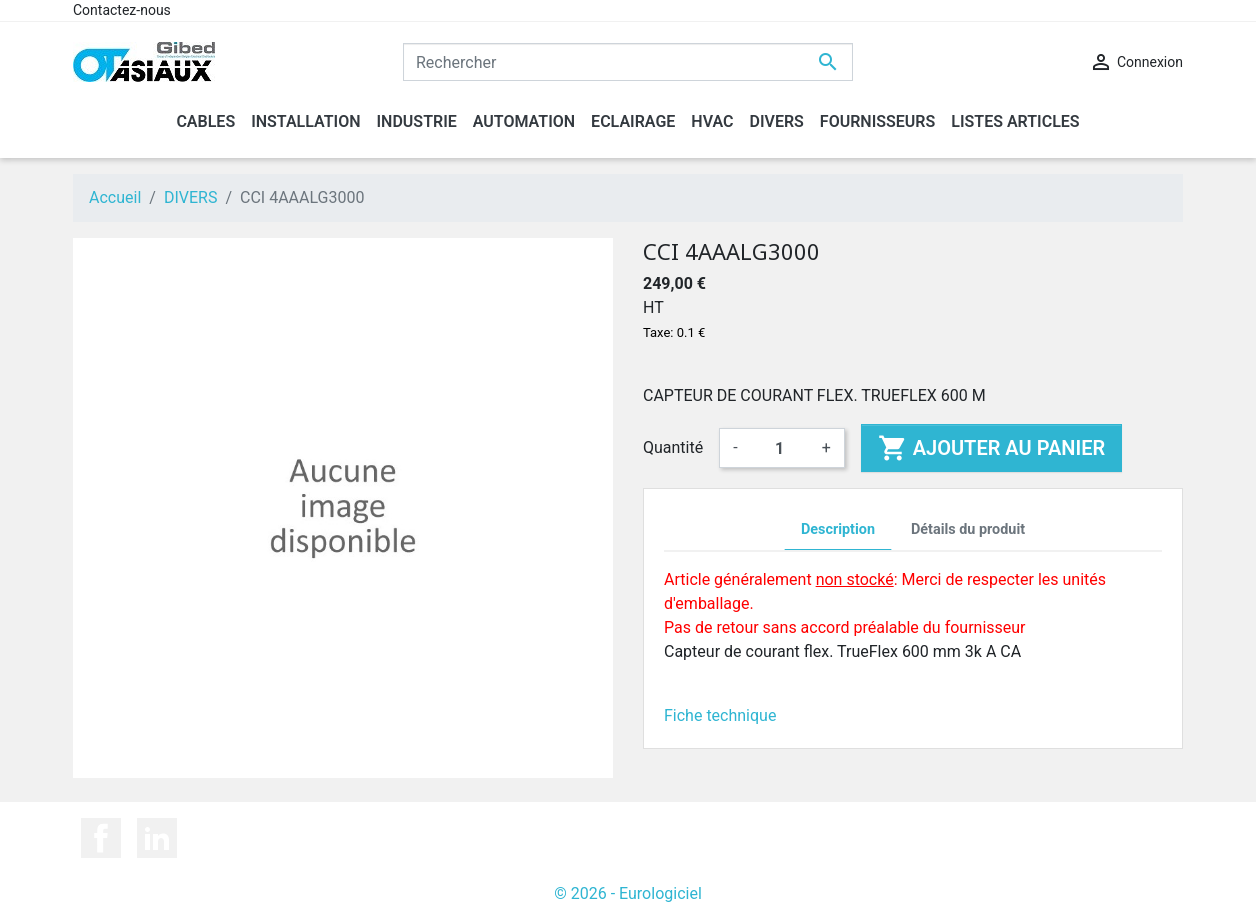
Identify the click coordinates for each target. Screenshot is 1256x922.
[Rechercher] (628, 62)
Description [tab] (838, 529)
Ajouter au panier (991, 448)
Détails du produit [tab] (968, 529)
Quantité (673, 447)
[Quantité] (780, 448)
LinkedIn (157, 838)
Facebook (101, 838)
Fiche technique (720, 715)
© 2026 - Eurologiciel (628, 893)
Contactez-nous (122, 10)
